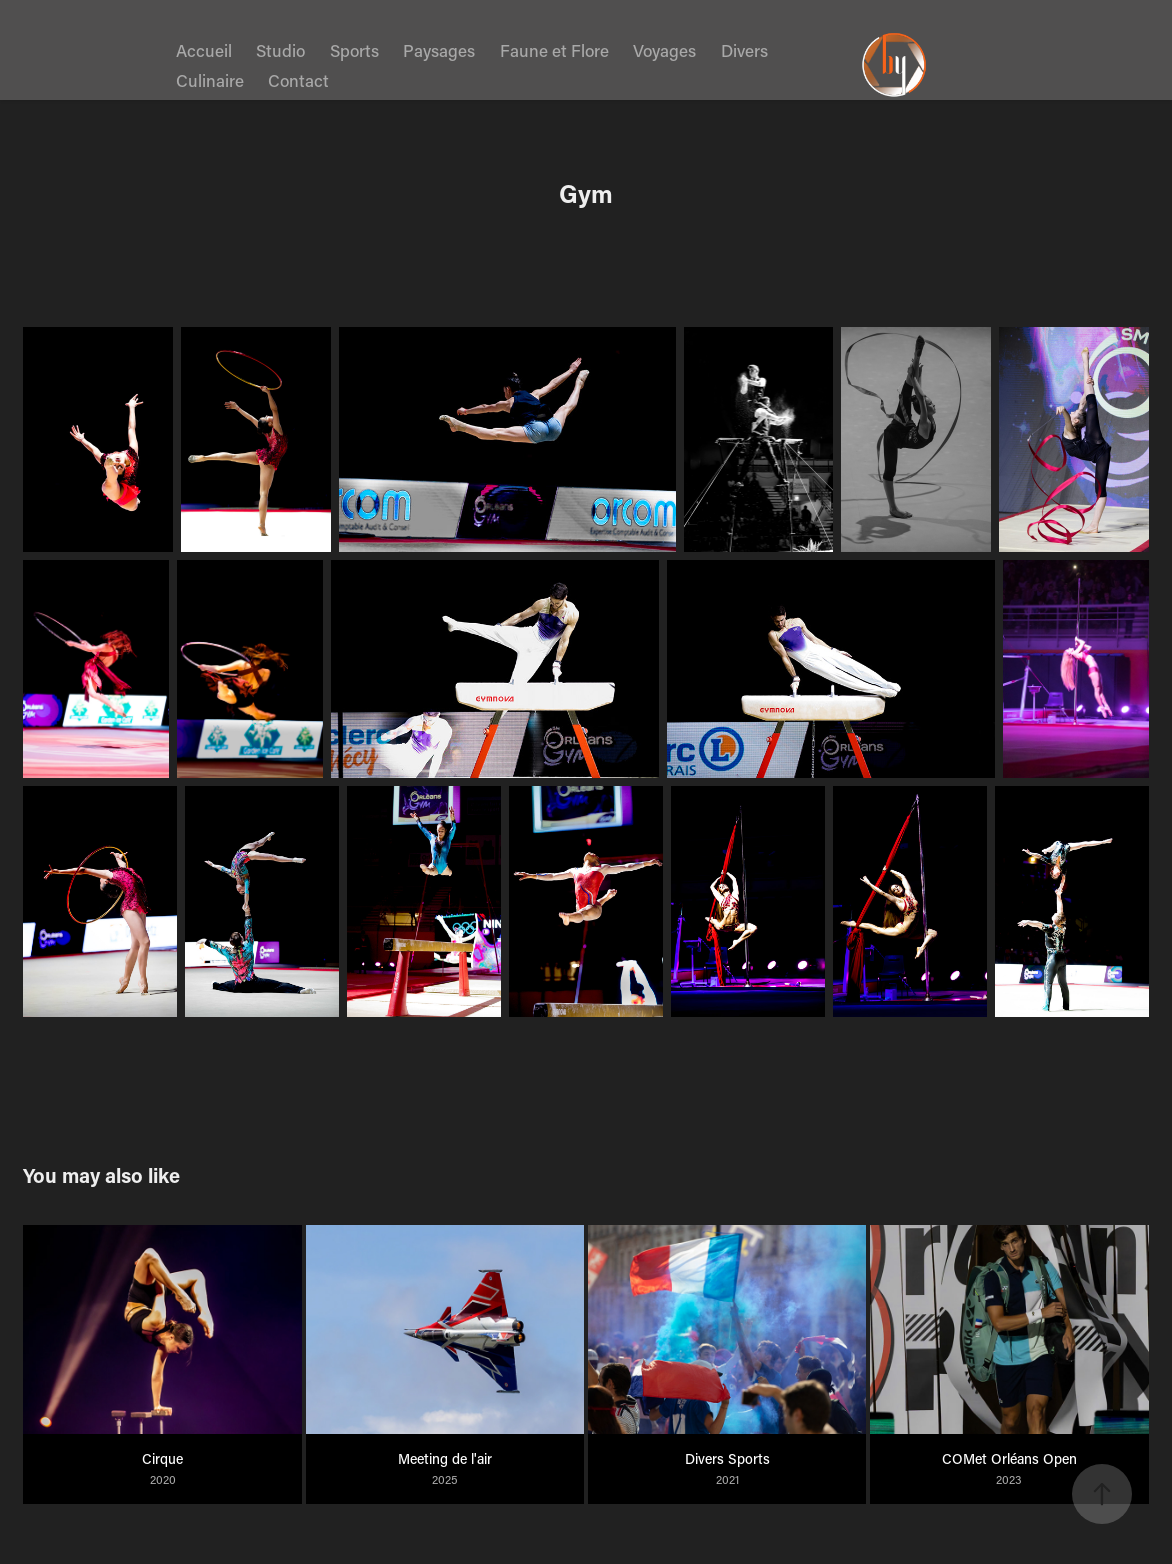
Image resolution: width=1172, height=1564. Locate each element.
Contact (298, 80)
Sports (354, 50)
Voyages (664, 50)
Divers (744, 50)
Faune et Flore (554, 50)
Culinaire (210, 80)
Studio (280, 50)
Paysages (439, 50)
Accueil (204, 50)
